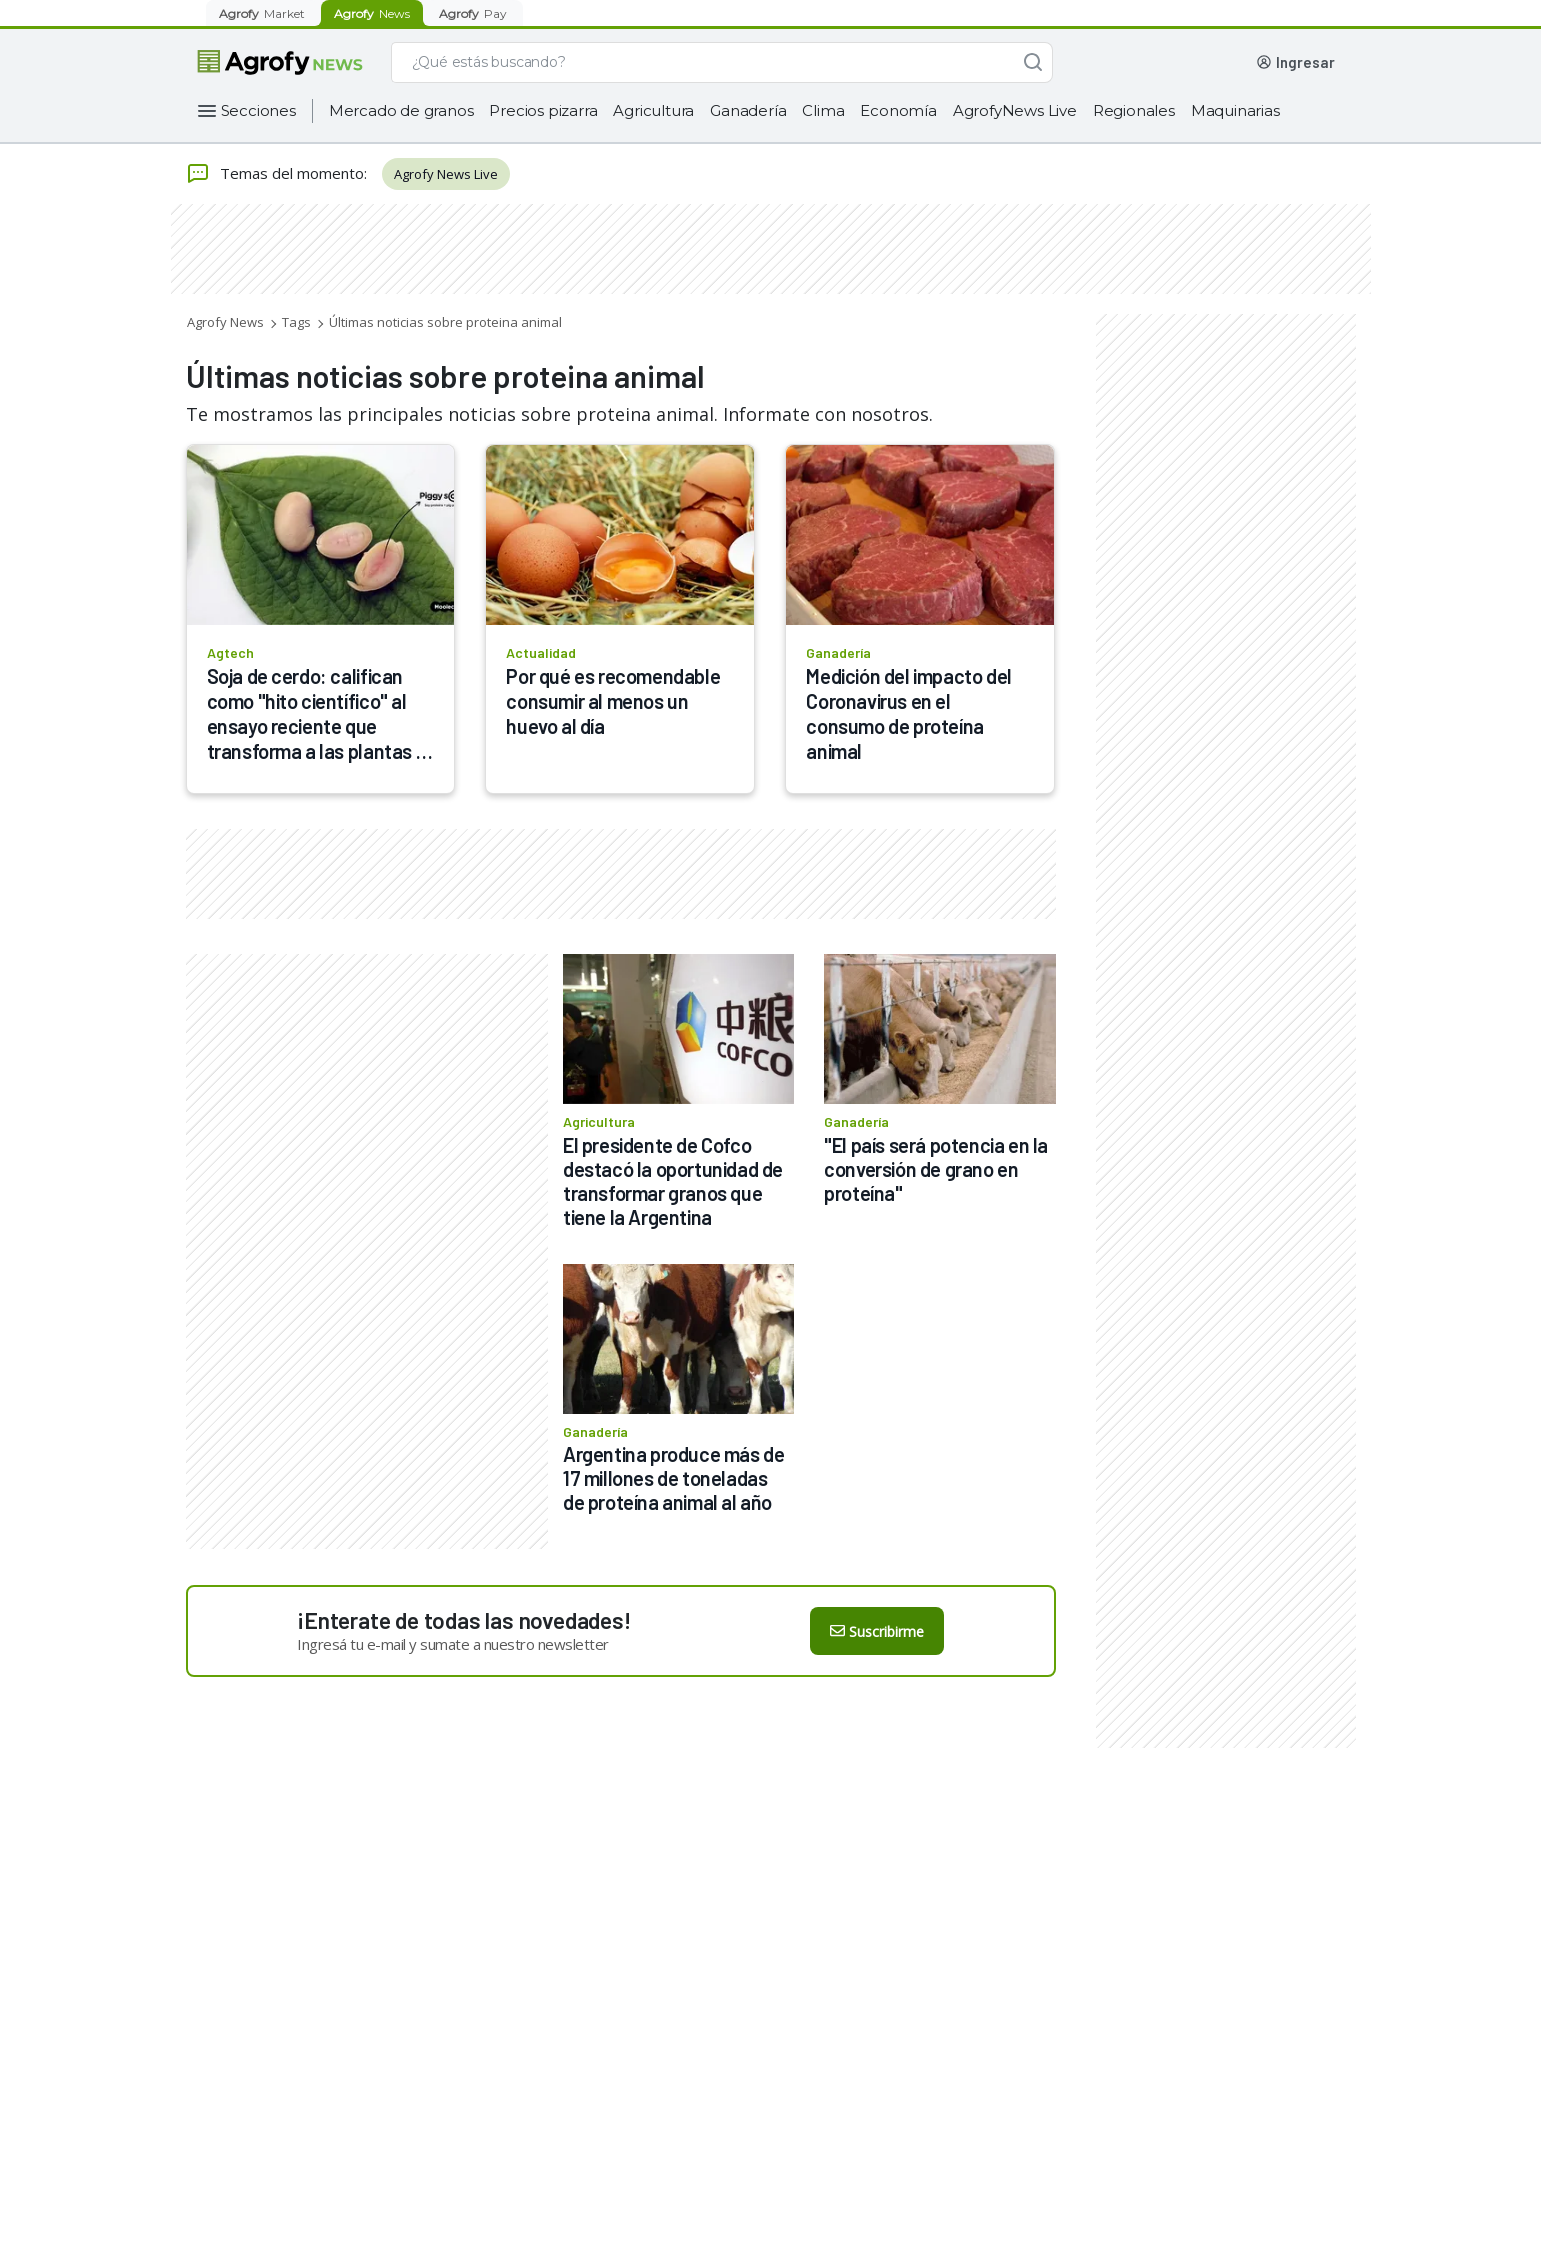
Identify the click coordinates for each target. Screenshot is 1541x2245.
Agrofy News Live (446, 174)
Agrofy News (225, 322)
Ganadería (748, 110)
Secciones (258, 110)
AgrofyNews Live (1015, 110)
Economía (898, 110)
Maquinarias (1235, 110)
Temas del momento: (276, 174)
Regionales (1134, 110)
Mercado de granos (401, 110)
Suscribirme (877, 1631)
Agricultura (653, 110)
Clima (823, 110)
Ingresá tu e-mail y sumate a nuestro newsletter (453, 1644)
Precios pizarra (543, 110)
